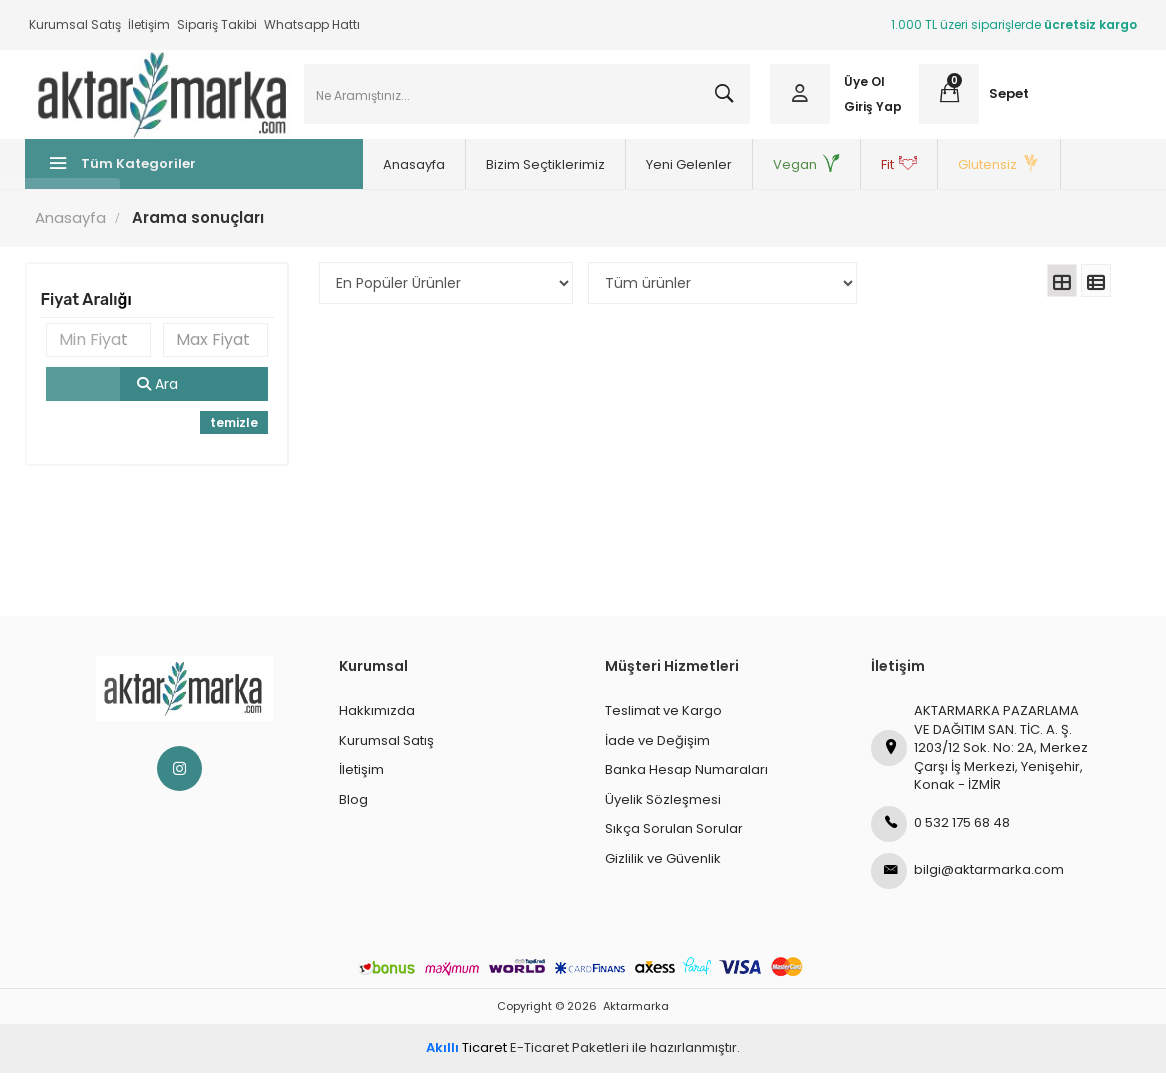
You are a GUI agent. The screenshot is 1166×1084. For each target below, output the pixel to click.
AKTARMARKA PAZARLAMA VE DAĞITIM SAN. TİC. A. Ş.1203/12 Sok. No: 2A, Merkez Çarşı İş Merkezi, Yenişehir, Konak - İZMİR (979, 758)
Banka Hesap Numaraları (686, 780)
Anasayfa (357, 175)
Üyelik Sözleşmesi (663, 810)
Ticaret (466, 1059)
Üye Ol (863, 87)
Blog (353, 810)
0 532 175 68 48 (940, 835)
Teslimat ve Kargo (663, 721)
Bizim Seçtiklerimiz (488, 175)
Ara (160, 395)
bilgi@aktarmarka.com (967, 882)
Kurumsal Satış (75, 24)
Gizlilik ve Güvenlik (663, 869)
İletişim (149, 24)
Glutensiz (942, 175)
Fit (842, 175)
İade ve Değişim (657, 751)
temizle (236, 433)
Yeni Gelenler (632, 175)
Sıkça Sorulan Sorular (674, 839)
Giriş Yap (872, 112)
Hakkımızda (377, 721)
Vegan (749, 175)
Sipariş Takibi (217, 24)
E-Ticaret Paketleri (569, 1059)
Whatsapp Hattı (312, 24)
